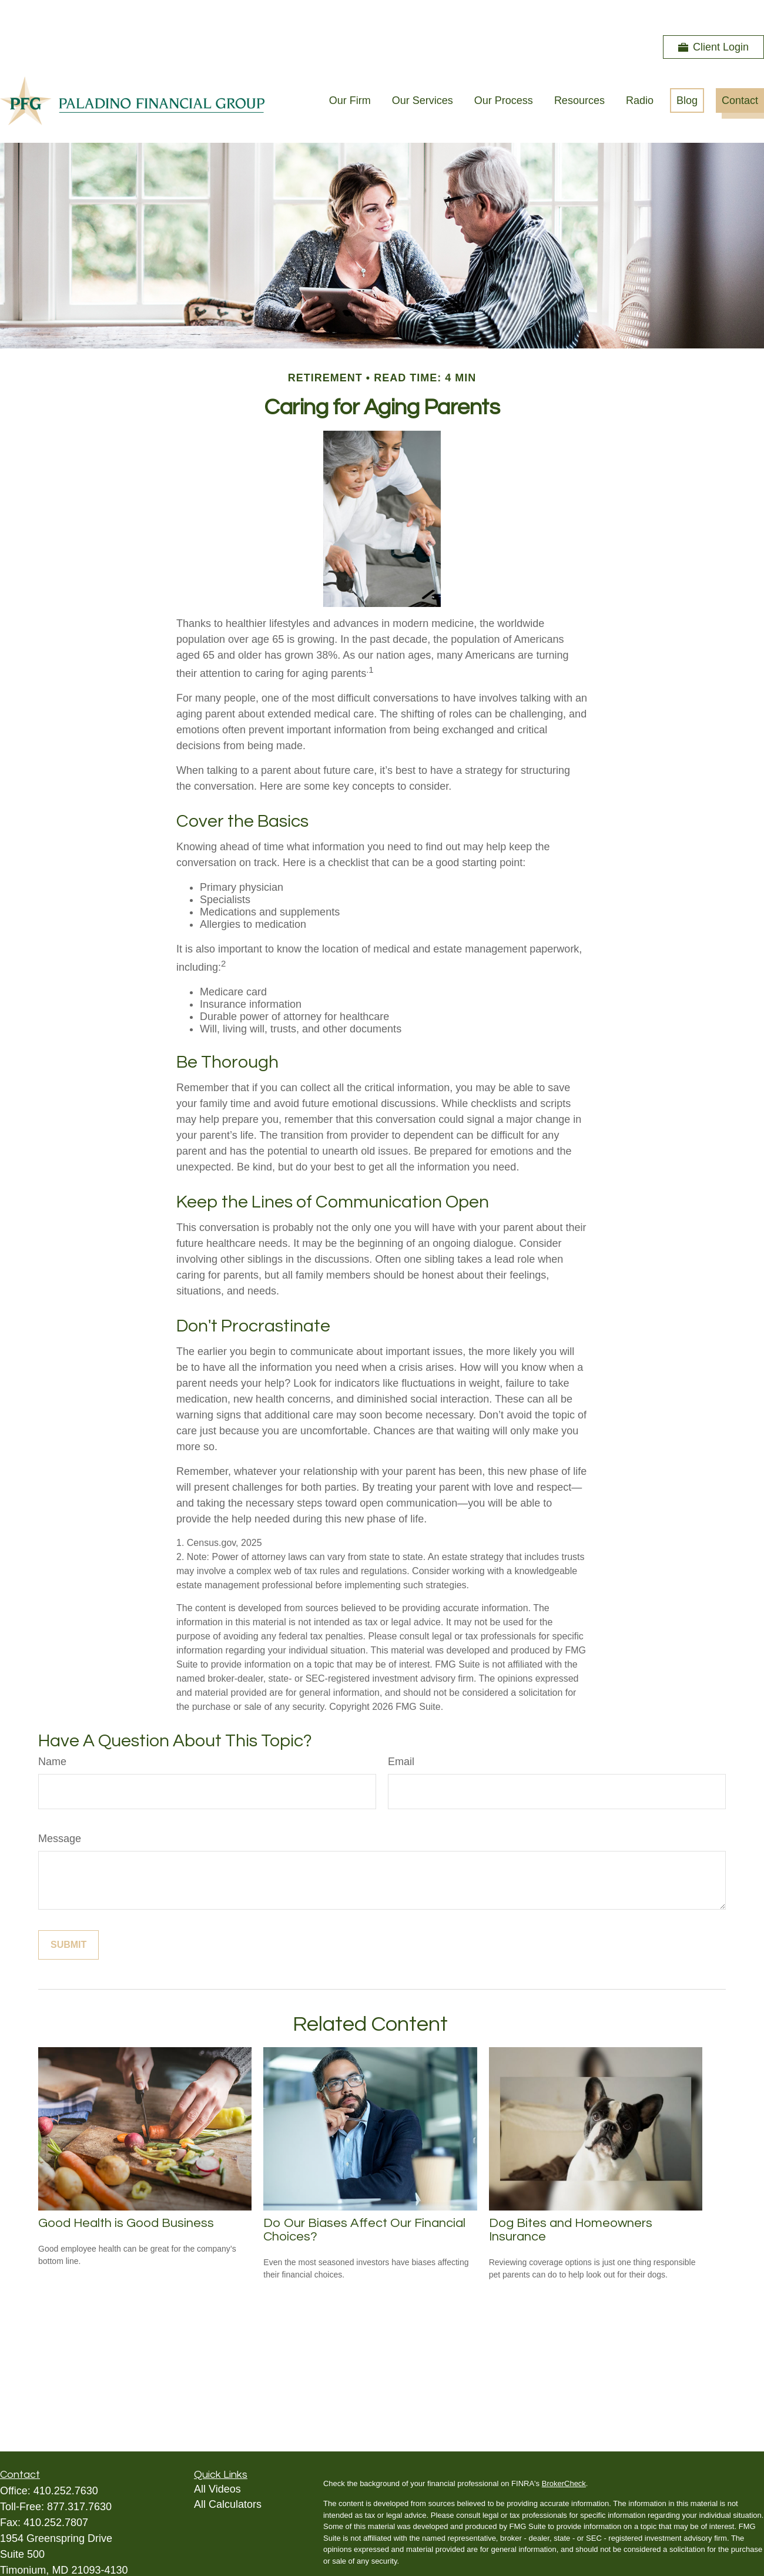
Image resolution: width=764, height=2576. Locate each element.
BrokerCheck (564, 2448)
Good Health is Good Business (126, 2188)
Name (52, 1726)
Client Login (713, 12)
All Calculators (228, 2469)
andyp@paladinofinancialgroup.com (84, 2549)
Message (59, 1803)
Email (401, 1726)
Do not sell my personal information (626, 2557)
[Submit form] (68, 1909)
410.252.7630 (65, 2455)
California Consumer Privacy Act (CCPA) (671, 2545)
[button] (350, 65)
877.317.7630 (79, 2471)
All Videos (217, 2454)
